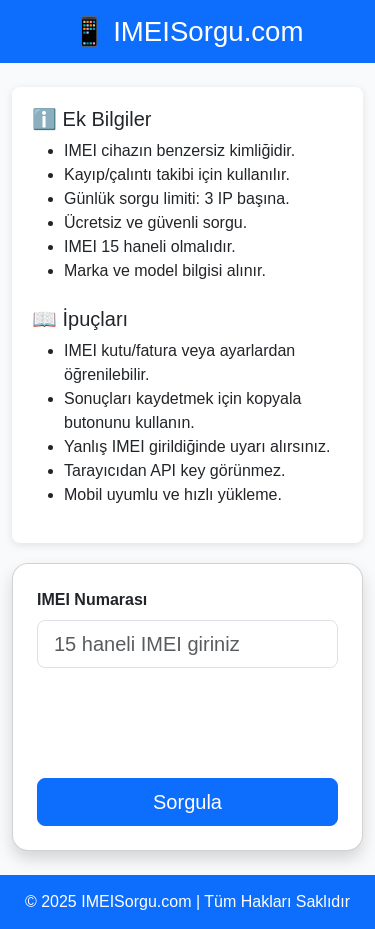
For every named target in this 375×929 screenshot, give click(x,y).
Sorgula (187, 802)
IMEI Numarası (92, 599)
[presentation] (189, 723)
